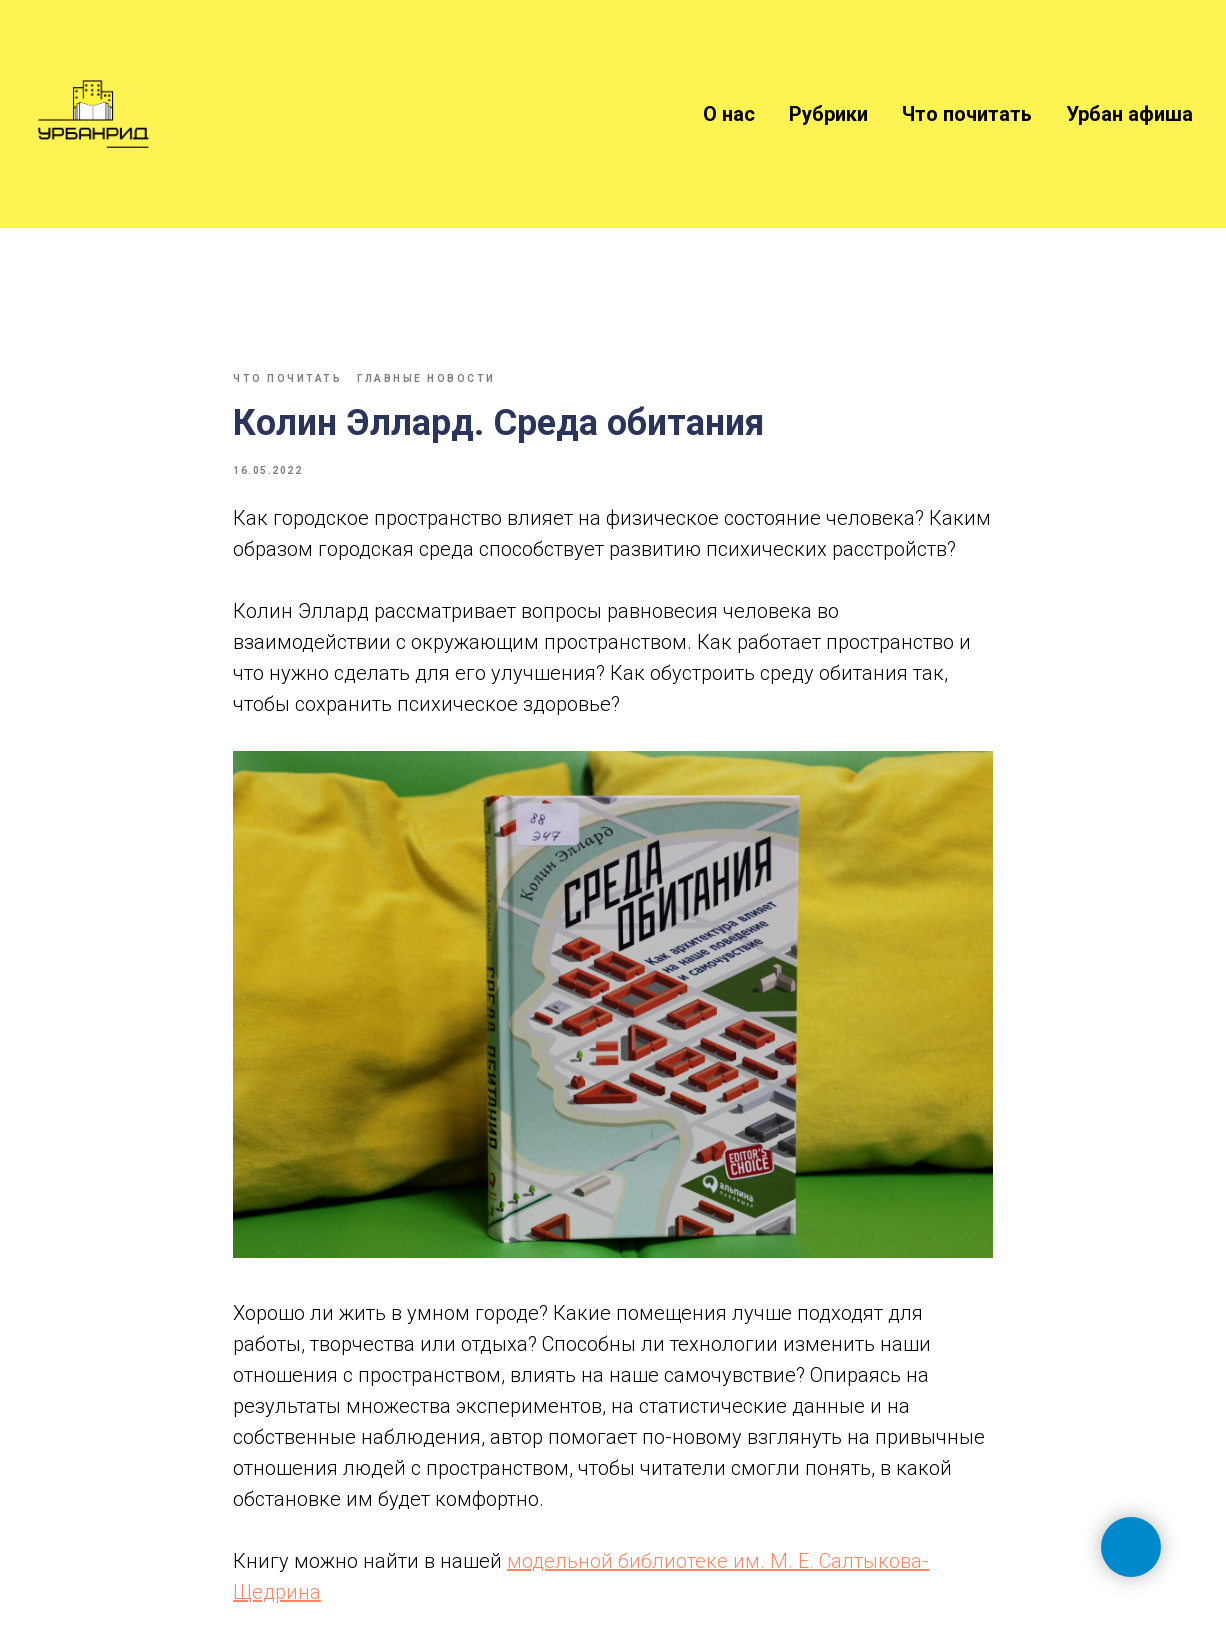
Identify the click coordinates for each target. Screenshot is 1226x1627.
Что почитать (967, 114)
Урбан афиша (1129, 114)
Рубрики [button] (828, 114)
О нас (729, 114)
